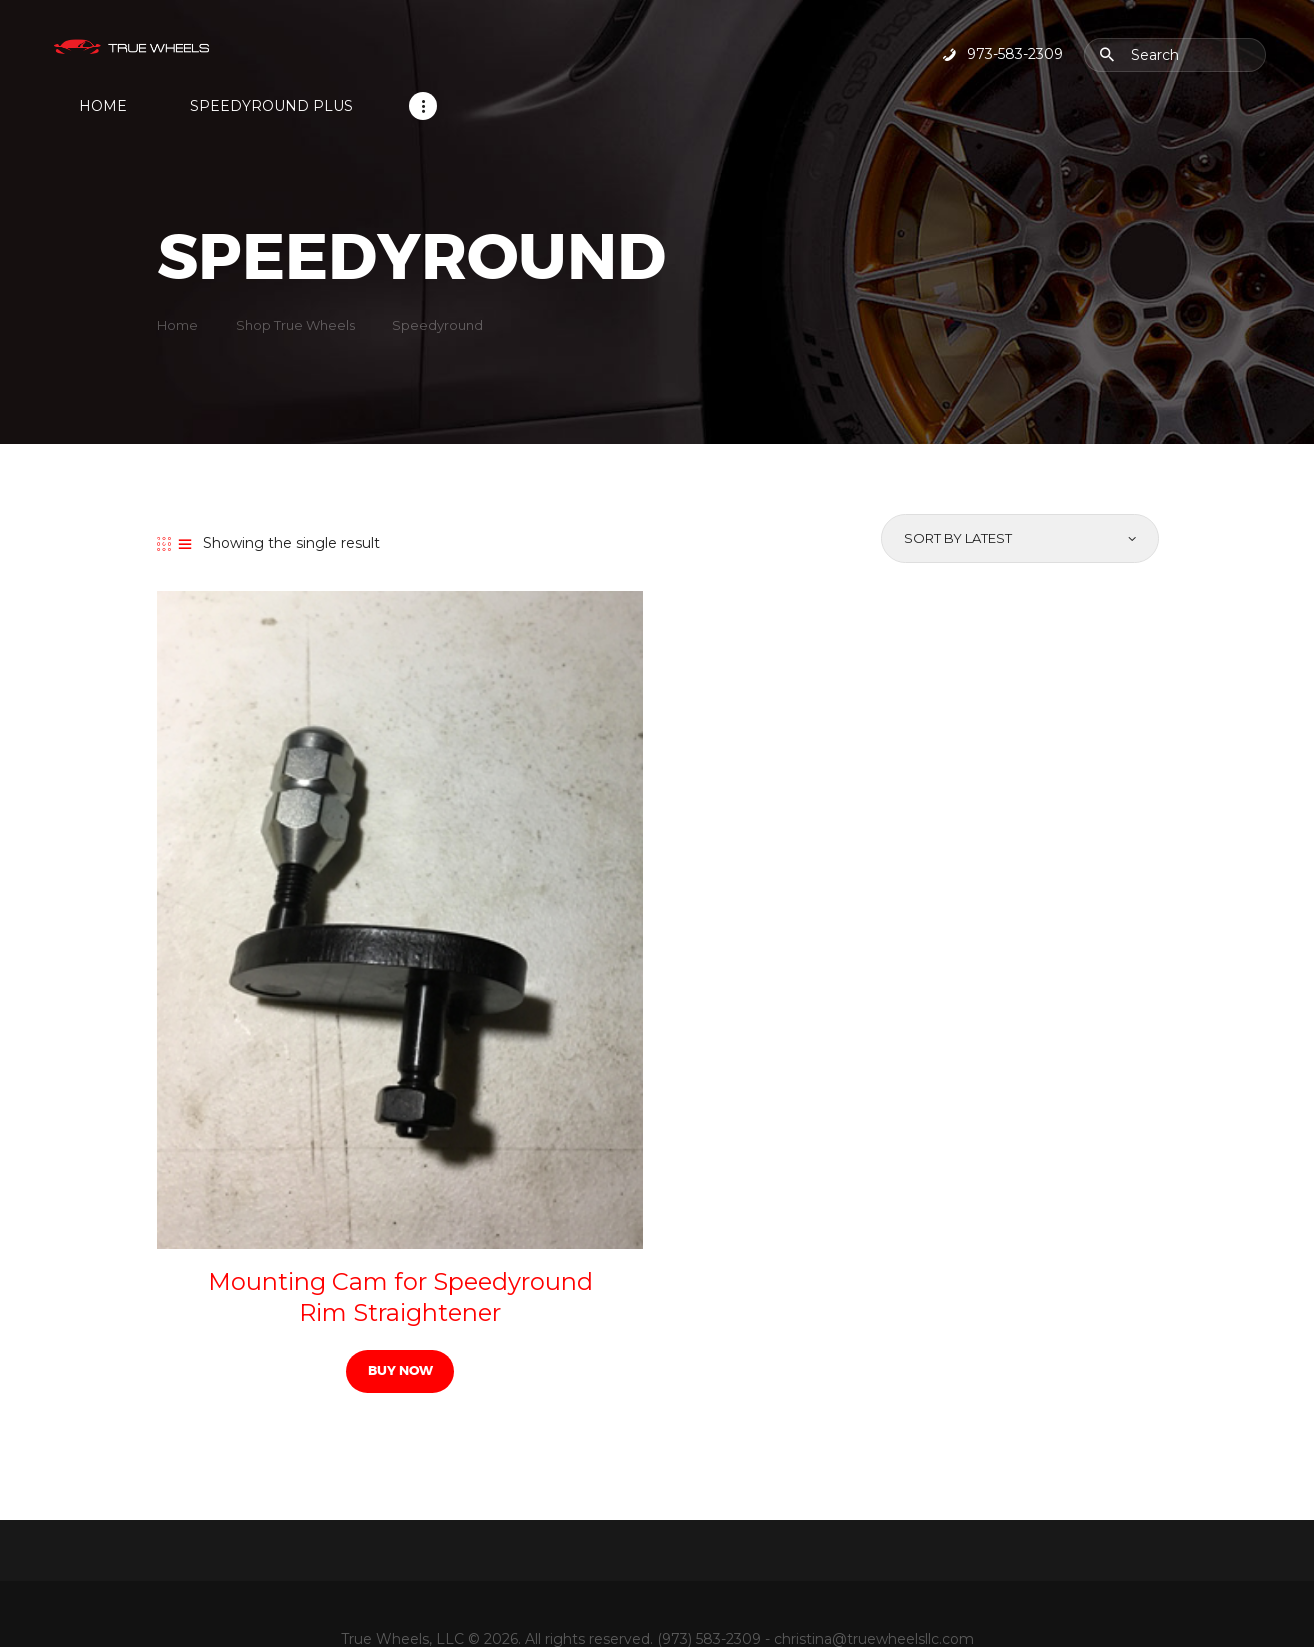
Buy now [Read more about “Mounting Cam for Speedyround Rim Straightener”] (400, 1317)
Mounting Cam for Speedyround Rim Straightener (400, 1245)
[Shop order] (1018, 488)
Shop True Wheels (295, 274)
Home (177, 274)
